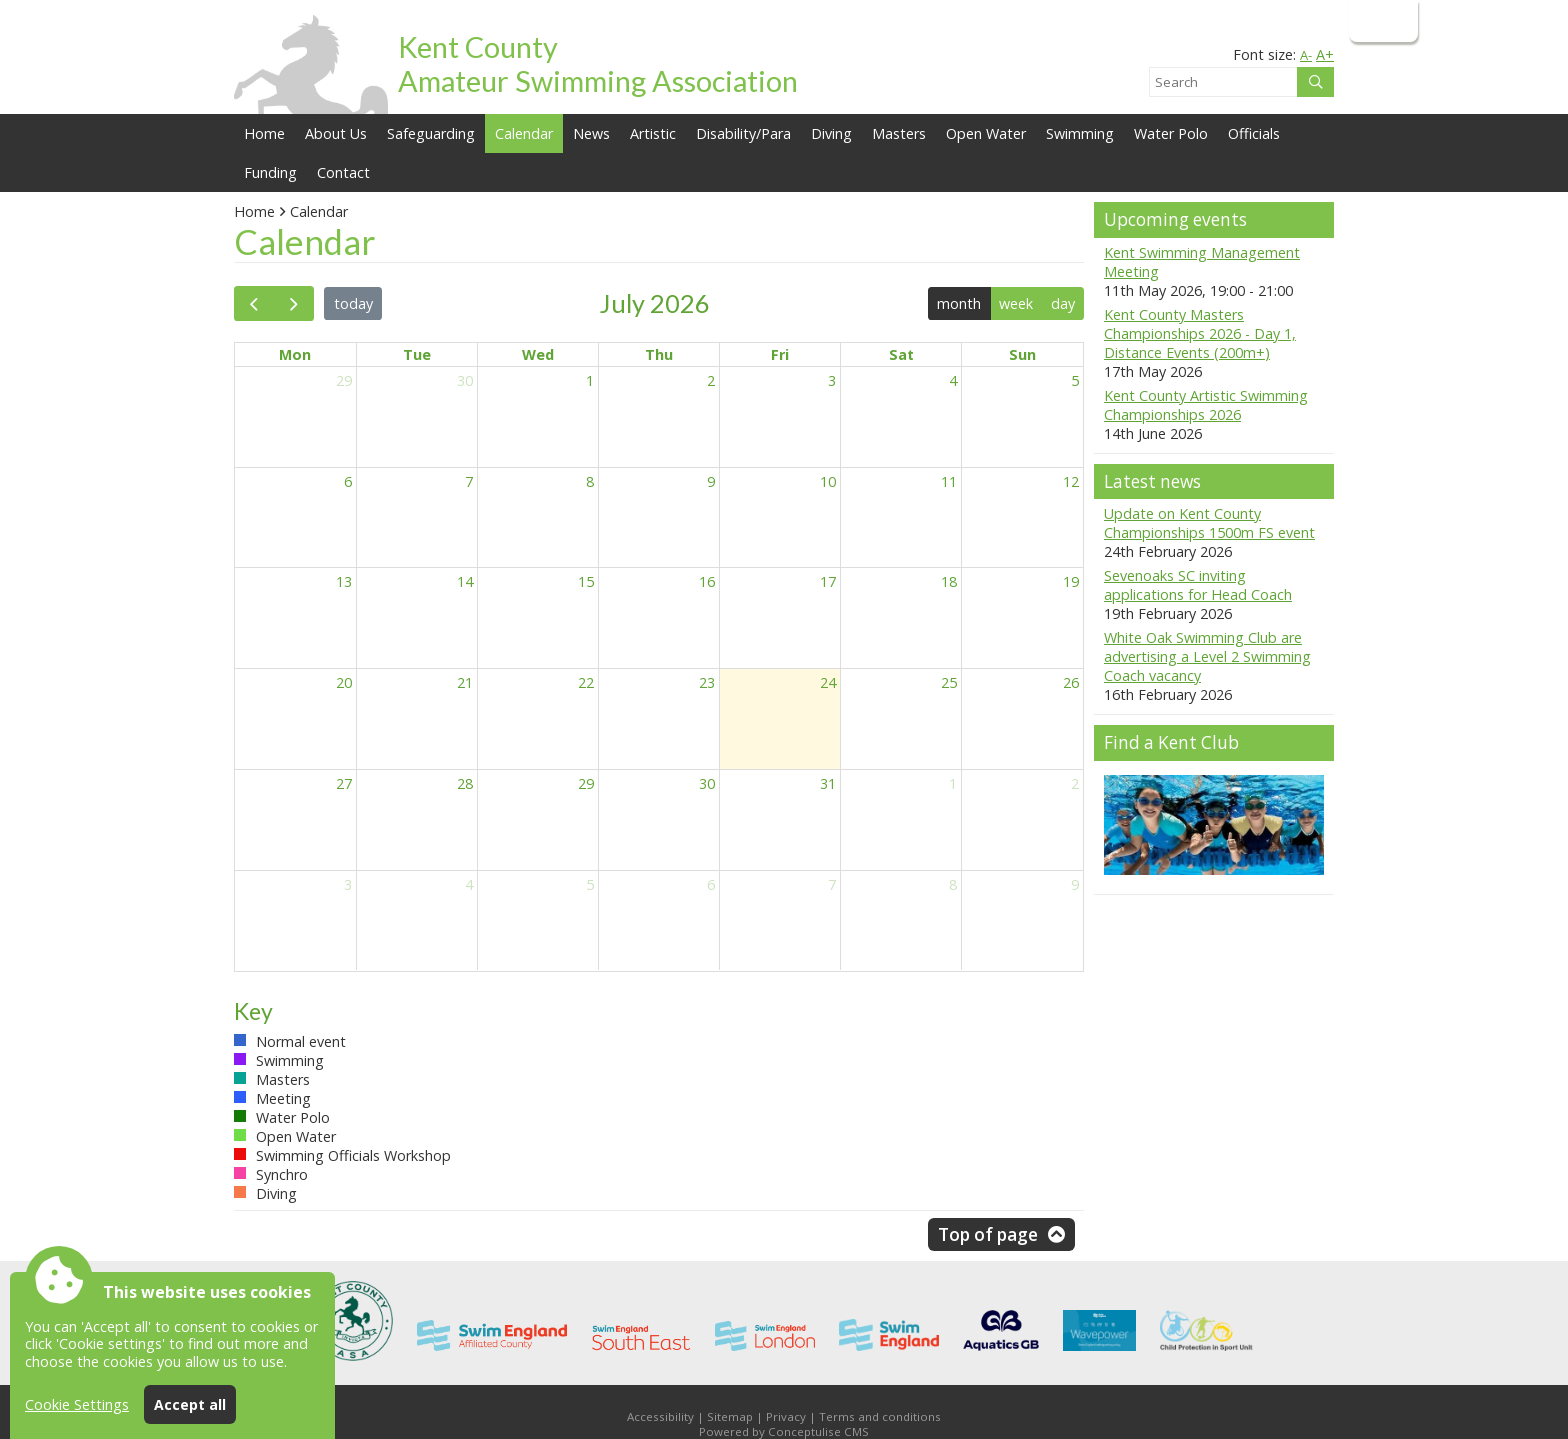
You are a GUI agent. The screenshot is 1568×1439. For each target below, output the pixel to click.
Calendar (524, 133)
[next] (293, 303)
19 (1071, 581)
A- (1306, 55)
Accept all (190, 1404)
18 (949, 581)
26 (1071, 682)
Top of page (988, 1234)
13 (344, 581)
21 (465, 682)
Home (264, 133)
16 (707, 581)
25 (949, 682)
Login (1381, 20)
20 (344, 682)
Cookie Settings (77, 1404)
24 (828, 682)
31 (828, 783)
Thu (659, 354)
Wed (538, 354)
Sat (901, 354)
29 (344, 380)
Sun (1022, 354)
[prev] (254, 303)
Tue (417, 354)
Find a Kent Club (1171, 742)
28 (465, 783)
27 (344, 783)
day (1063, 303)
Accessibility (660, 1416)
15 (586, 581)
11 (949, 481)
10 (828, 481)
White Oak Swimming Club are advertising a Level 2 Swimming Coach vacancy (1207, 656)
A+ (1325, 54)
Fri (780, 354)
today (353, 303)
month (959, 303)
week (1016, 303)
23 (707, 682)
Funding (270, 172)
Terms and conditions (880, 1416)
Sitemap (730, 1416)
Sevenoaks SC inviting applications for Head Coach (1198, 585)
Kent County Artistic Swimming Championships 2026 (1206, 405)
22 (586, 682)
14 (465, 581)
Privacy (786, 1416)
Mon (295, 354)
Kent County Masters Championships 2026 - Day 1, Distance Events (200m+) (1200, 333)
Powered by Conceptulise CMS (784, 1431)
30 (465, 380)
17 (828, 581)
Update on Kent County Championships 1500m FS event (1209, 523)
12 (1071, 481)
